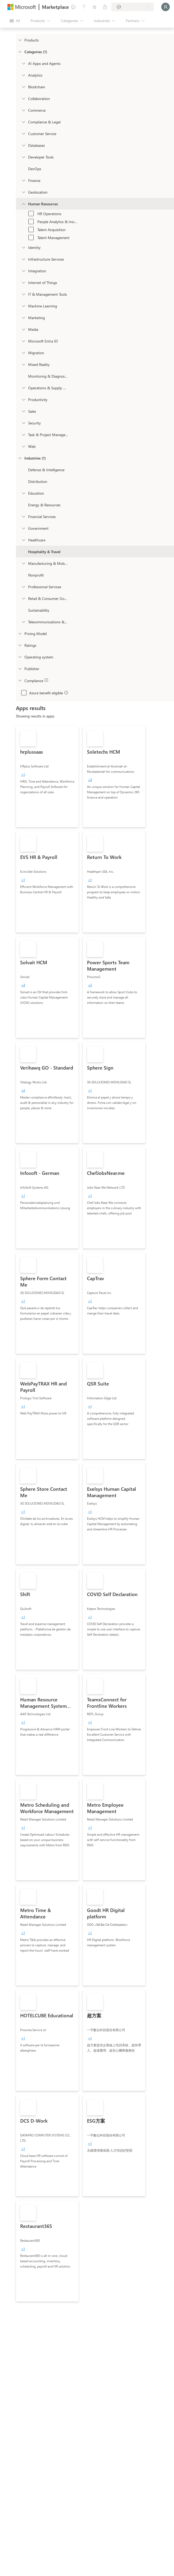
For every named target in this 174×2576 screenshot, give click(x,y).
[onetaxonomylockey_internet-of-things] (23, 282)
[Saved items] (94, 7)
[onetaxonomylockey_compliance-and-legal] (23, 121)
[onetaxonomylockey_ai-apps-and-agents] (23, 63)
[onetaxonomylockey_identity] (23, 247)
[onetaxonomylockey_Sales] (23, 411)
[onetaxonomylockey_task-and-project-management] (23, 434)
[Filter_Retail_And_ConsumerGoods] (23, 598)
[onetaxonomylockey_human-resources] (23, 203)
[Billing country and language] (132, 7)
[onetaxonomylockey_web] (23, 446)
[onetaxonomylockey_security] (23, 422)
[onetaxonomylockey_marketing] (23, 317)
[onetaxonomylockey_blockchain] (23, 86)
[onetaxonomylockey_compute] (23, 259)
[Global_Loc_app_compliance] (19, 680)
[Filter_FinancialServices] (23, 516)
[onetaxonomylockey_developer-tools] (23, 156)
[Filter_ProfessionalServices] (23, 586)
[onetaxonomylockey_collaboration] (23, 98)
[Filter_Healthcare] (23, 539)
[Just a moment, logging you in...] (165, 7)
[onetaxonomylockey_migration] (23, 352)
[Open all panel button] (14, 21)
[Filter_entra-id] (23, 340)
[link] (47, 776)
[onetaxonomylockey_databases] (23, 145)
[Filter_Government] (23, 528)
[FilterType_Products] (19, 39)
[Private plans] (105, 7)
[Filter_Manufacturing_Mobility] (23, 563)
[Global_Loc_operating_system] (19, 656)
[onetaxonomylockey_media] (23, 329)
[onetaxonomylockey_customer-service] (23, 133)
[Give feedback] (73, 7)
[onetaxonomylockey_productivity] (23, 399)
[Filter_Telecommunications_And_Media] (23, 621)
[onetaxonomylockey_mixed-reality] (23, 364)
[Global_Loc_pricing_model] (19, 633)
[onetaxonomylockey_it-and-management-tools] (23, 294)
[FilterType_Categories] (19, 51)
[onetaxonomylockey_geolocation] (23, 192)
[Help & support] (84, 7)
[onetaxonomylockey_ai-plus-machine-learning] (23, 305)
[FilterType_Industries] (19, 458)
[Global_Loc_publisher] (19, 668)
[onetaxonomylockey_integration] (23, 270)
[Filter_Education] (23, 493)
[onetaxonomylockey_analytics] (23, 75)
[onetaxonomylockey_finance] (23, 180)
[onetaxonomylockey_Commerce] (23, 110)
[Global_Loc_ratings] (19, 645)
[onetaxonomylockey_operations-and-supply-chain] (23, 387)
